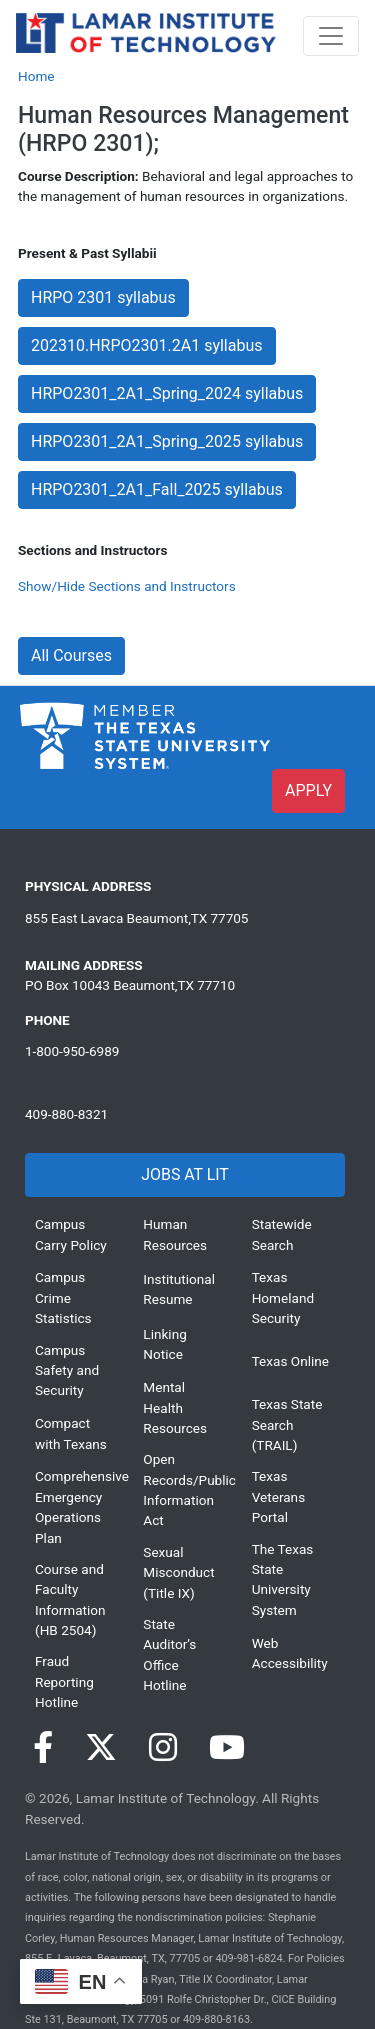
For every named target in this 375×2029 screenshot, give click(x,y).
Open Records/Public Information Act (182, 1489)
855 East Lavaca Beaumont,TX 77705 (136, 918)
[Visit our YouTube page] (227, 1748)
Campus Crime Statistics (63, 1297)
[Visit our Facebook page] (43, 1748)
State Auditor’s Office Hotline (169, 1654)
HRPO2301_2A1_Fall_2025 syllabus (157, 489)
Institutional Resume (179, 1289)
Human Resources (175, 1234)
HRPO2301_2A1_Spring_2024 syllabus (167, 393)
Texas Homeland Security (283, 1297)
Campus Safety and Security (67, 1370)
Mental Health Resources (175, 1407)
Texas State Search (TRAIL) (287, 1424)
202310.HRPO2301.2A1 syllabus (147, 345)
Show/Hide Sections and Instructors (127, 586)
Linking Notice (164, 1344)
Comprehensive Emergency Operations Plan (74, 1506)
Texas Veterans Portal (279, 1496)
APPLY (308, 790)
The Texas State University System (283, 1579)
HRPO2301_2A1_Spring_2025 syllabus (167, 441)
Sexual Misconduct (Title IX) (178, 1572)
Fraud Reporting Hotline (64, 1681)
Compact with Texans (71, 1433)
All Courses (71, 655)
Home (36, 76)
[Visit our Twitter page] (101, 1748)
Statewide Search (282, 1234)
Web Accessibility (290, 1653)
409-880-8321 (66, 1114)
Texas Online (290, 1361)
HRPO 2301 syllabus (103, 297)
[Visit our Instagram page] (163, 1748)
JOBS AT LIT (184, 1174)
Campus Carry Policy (71, 1234)
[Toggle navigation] (331, 36)
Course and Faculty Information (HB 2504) (70, 1599)
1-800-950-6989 (72, 1051)
